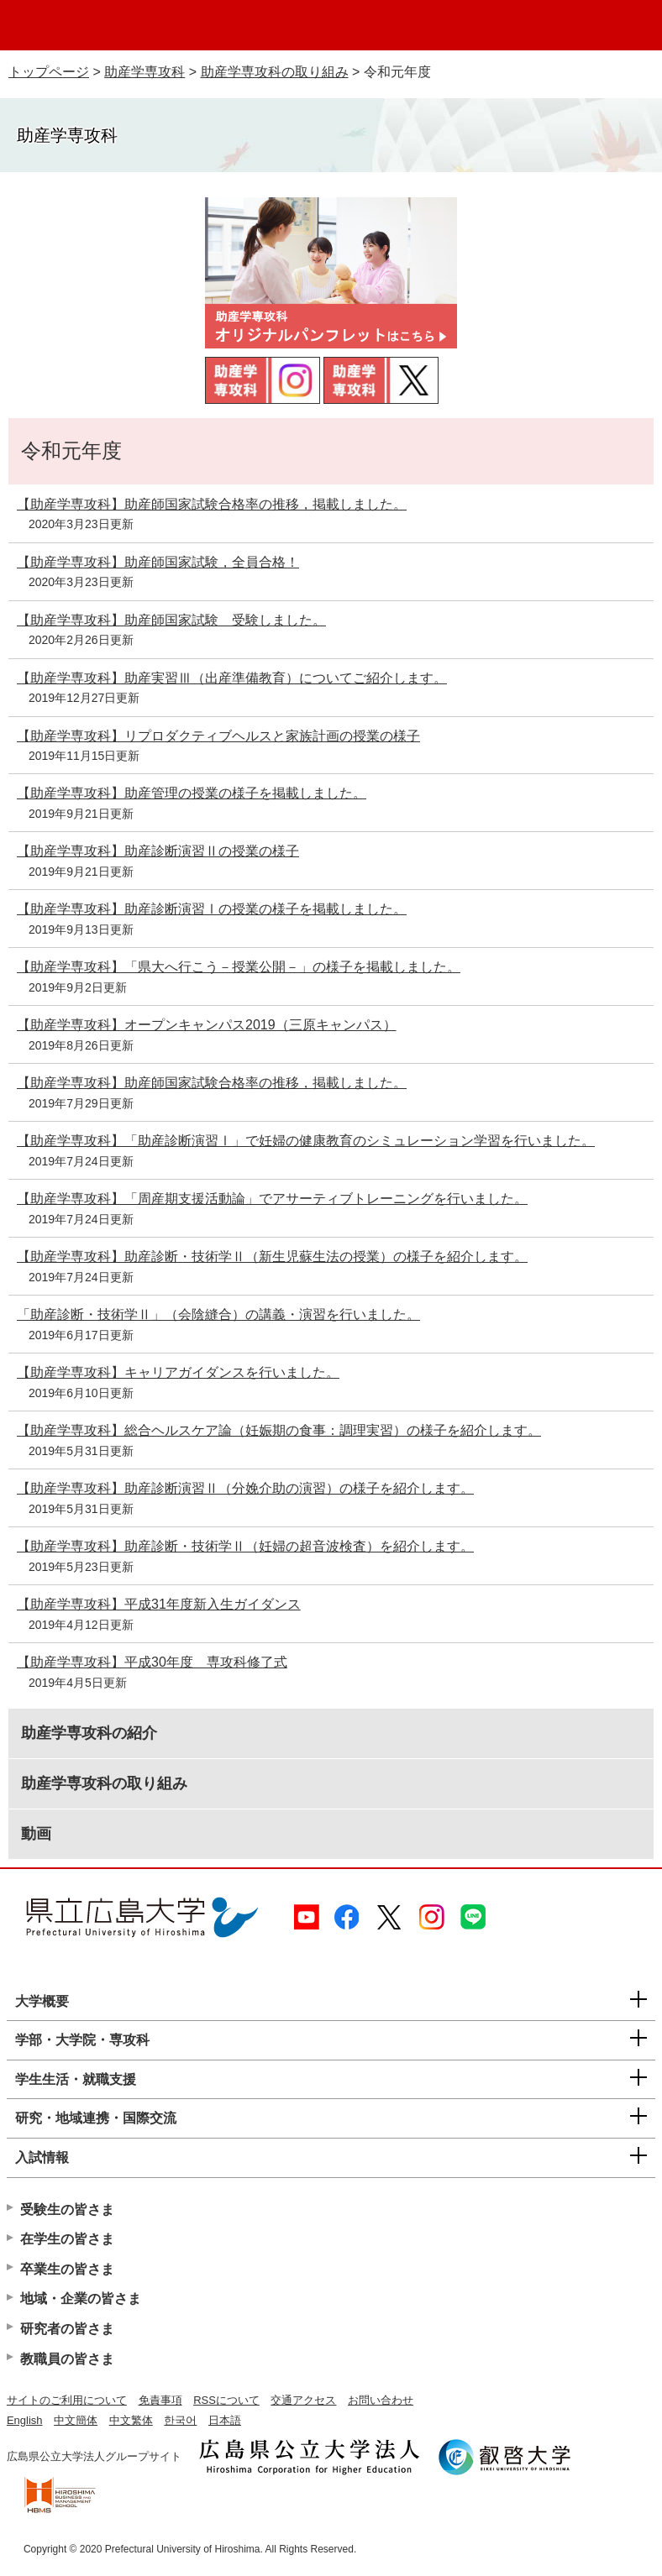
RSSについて (226, 2400)
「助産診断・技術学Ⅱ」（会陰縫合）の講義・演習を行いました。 (218, 1314)
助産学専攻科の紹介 (89, 1733)
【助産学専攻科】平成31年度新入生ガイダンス (159, 1604)
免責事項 (160, 2400)
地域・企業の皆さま (80, 2298)
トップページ (48, 72)
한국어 (180, 2420)
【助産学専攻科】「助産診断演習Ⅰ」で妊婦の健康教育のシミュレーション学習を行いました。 (306, 1141)
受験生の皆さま (67, 2209)
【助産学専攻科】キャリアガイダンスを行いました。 (178, 1372)
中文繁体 (131, 2420)
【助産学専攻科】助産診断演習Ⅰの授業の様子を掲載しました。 (212, 909)
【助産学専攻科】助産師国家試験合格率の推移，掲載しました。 (212, 504)
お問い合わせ (380, 2400)
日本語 (224, 2420)
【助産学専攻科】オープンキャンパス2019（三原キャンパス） (207, 1025)
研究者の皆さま (67, 2329)
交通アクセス (303, 2400)
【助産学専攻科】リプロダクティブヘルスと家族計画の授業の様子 (218, 736)
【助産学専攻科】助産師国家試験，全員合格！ (158, 562)
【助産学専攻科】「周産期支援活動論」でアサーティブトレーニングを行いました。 (272, 1198)
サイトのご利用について (67, 2400)
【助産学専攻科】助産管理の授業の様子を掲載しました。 (191, 793)
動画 (36, 1833)
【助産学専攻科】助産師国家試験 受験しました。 (171, 620)
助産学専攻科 (144, 72)
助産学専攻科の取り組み (275, 72)
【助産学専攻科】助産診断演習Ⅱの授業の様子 (158, 851)
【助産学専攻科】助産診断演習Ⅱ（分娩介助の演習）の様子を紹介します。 (245, 1488)
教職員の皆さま (67, 2359)
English (25, 2420)
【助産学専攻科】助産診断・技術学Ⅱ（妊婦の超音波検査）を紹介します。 (245, 1546)
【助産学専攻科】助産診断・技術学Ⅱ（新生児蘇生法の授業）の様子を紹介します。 (272, 1256)
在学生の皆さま (67, 2239)
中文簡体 (75, 2420)
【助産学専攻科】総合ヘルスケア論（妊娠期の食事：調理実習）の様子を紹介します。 (279, 1430)
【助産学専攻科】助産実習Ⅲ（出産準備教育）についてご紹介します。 (232, 678)
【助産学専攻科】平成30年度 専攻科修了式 (152, 1662)
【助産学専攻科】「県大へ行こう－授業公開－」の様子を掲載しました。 (238, 967)
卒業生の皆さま (67, 2269)
